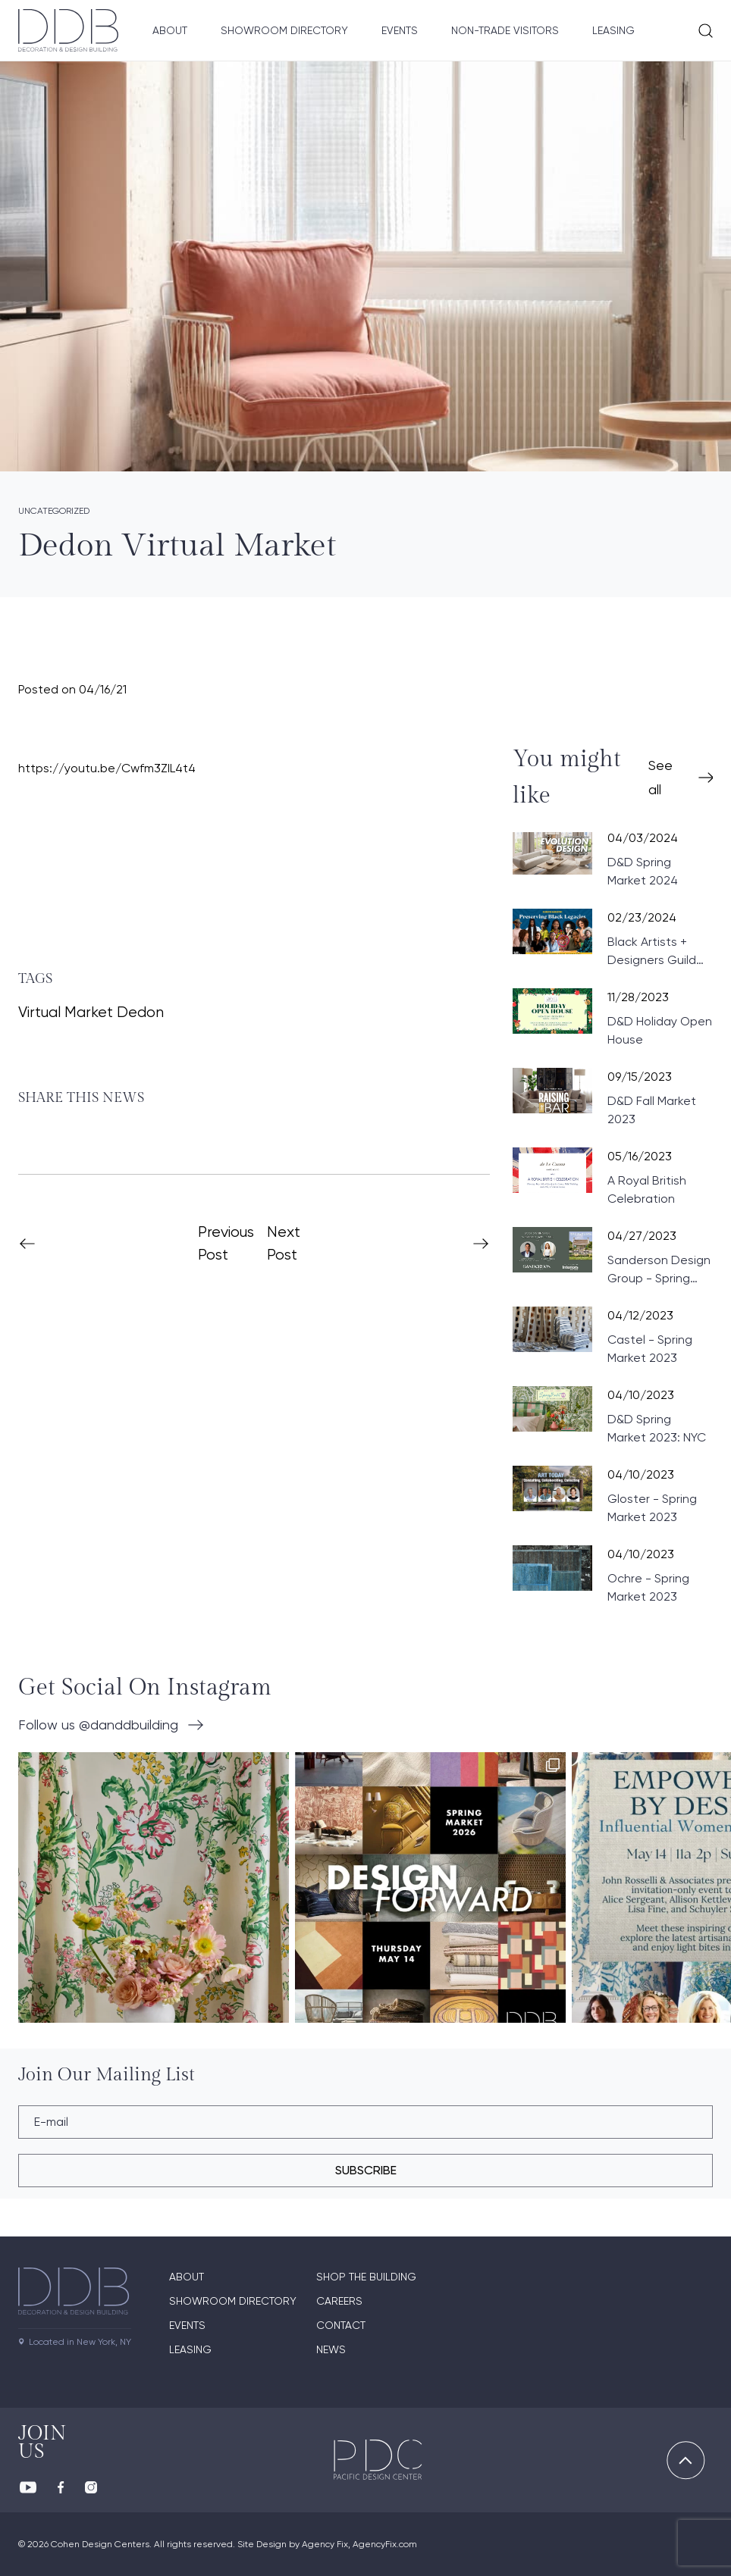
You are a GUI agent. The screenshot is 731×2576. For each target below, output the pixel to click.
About (169, 30)
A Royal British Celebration (646, 1189)
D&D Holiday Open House (659, 1030)
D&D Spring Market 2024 (642, 871)
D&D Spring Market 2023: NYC (656, 1428)
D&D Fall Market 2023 (651, 1110)
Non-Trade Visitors (505, 30)
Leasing (613, 30)
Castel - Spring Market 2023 (649, 1348)
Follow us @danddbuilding (98, 1724)
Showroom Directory (284, 30)
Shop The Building (366, 2277)
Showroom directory (232, 2301)
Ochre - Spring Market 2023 (648, 1587)
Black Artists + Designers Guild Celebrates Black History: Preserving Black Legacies (659, 951)
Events (399, 30)
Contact (341, 2325)
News (331, 2349)
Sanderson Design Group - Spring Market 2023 (659, 1270)
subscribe (366, 2170)
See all (660, 777)
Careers (339, 2301)
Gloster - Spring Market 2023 (652, 1507)
